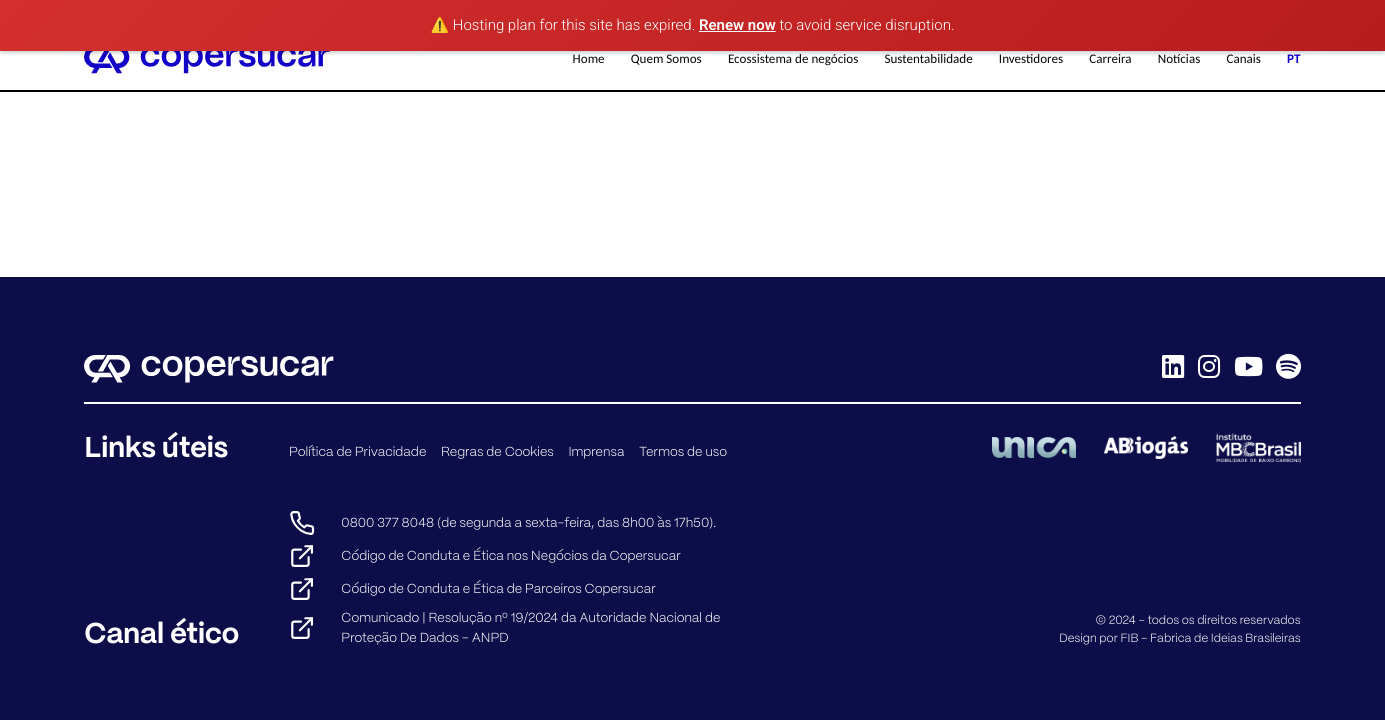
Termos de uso (683, 451)
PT (1293, 59)
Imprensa (596, 451)
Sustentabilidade (928, 59)
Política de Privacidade (357, 451)
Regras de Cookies (497, 451)
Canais (1243, 59)
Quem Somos (666, 59)
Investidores (1031, 59)
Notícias (1179, 59)
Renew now (737, 25)
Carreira (1110, 59)
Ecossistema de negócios (793, 59)
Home (589, 59)
